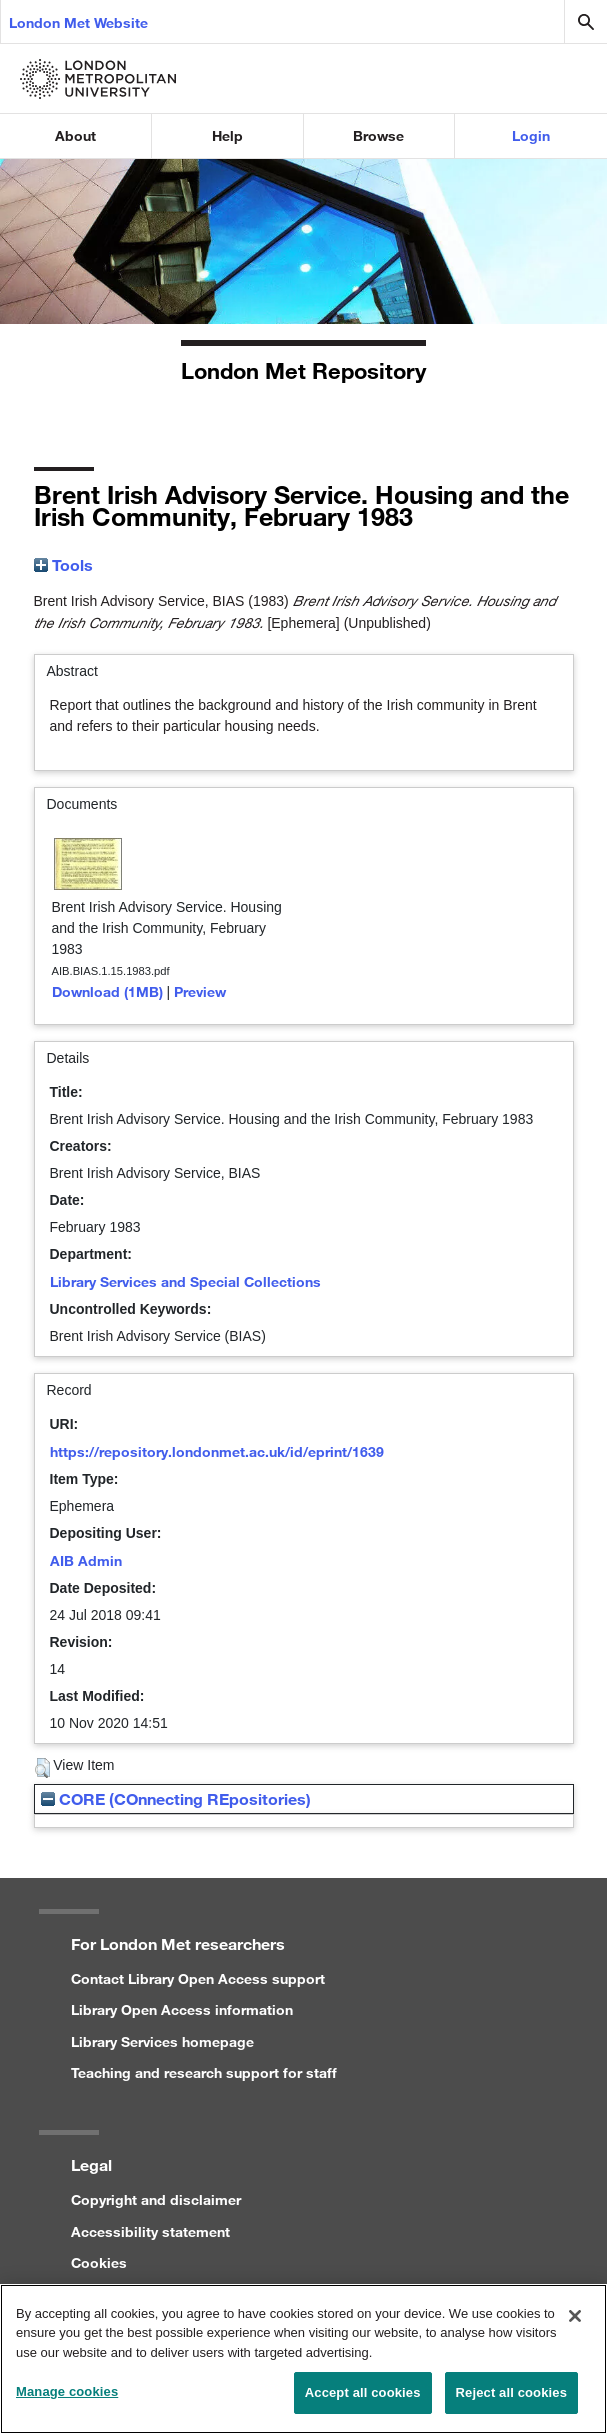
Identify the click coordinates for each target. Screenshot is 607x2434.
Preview (200, 991)
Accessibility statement (150, 2231)
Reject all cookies (511, 2403)
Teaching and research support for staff (204, 2072)
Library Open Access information (182, 2009)
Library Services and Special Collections (185, 1281)
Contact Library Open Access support (198, 1978)
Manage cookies (67, 2402)
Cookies (99, 2262)
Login (531, 135)
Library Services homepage (162, 2041)
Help (227, 135)
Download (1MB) (107, 991)
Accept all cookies (363, 2403)
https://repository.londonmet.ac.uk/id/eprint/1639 (217, 1451)
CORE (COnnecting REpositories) (176, 1798)
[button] (42, 1768)
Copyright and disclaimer (156, 2199)
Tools (63, 564)
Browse (378, 135)
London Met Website (78, 22)
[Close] (575, 2326)
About (75, 135)
